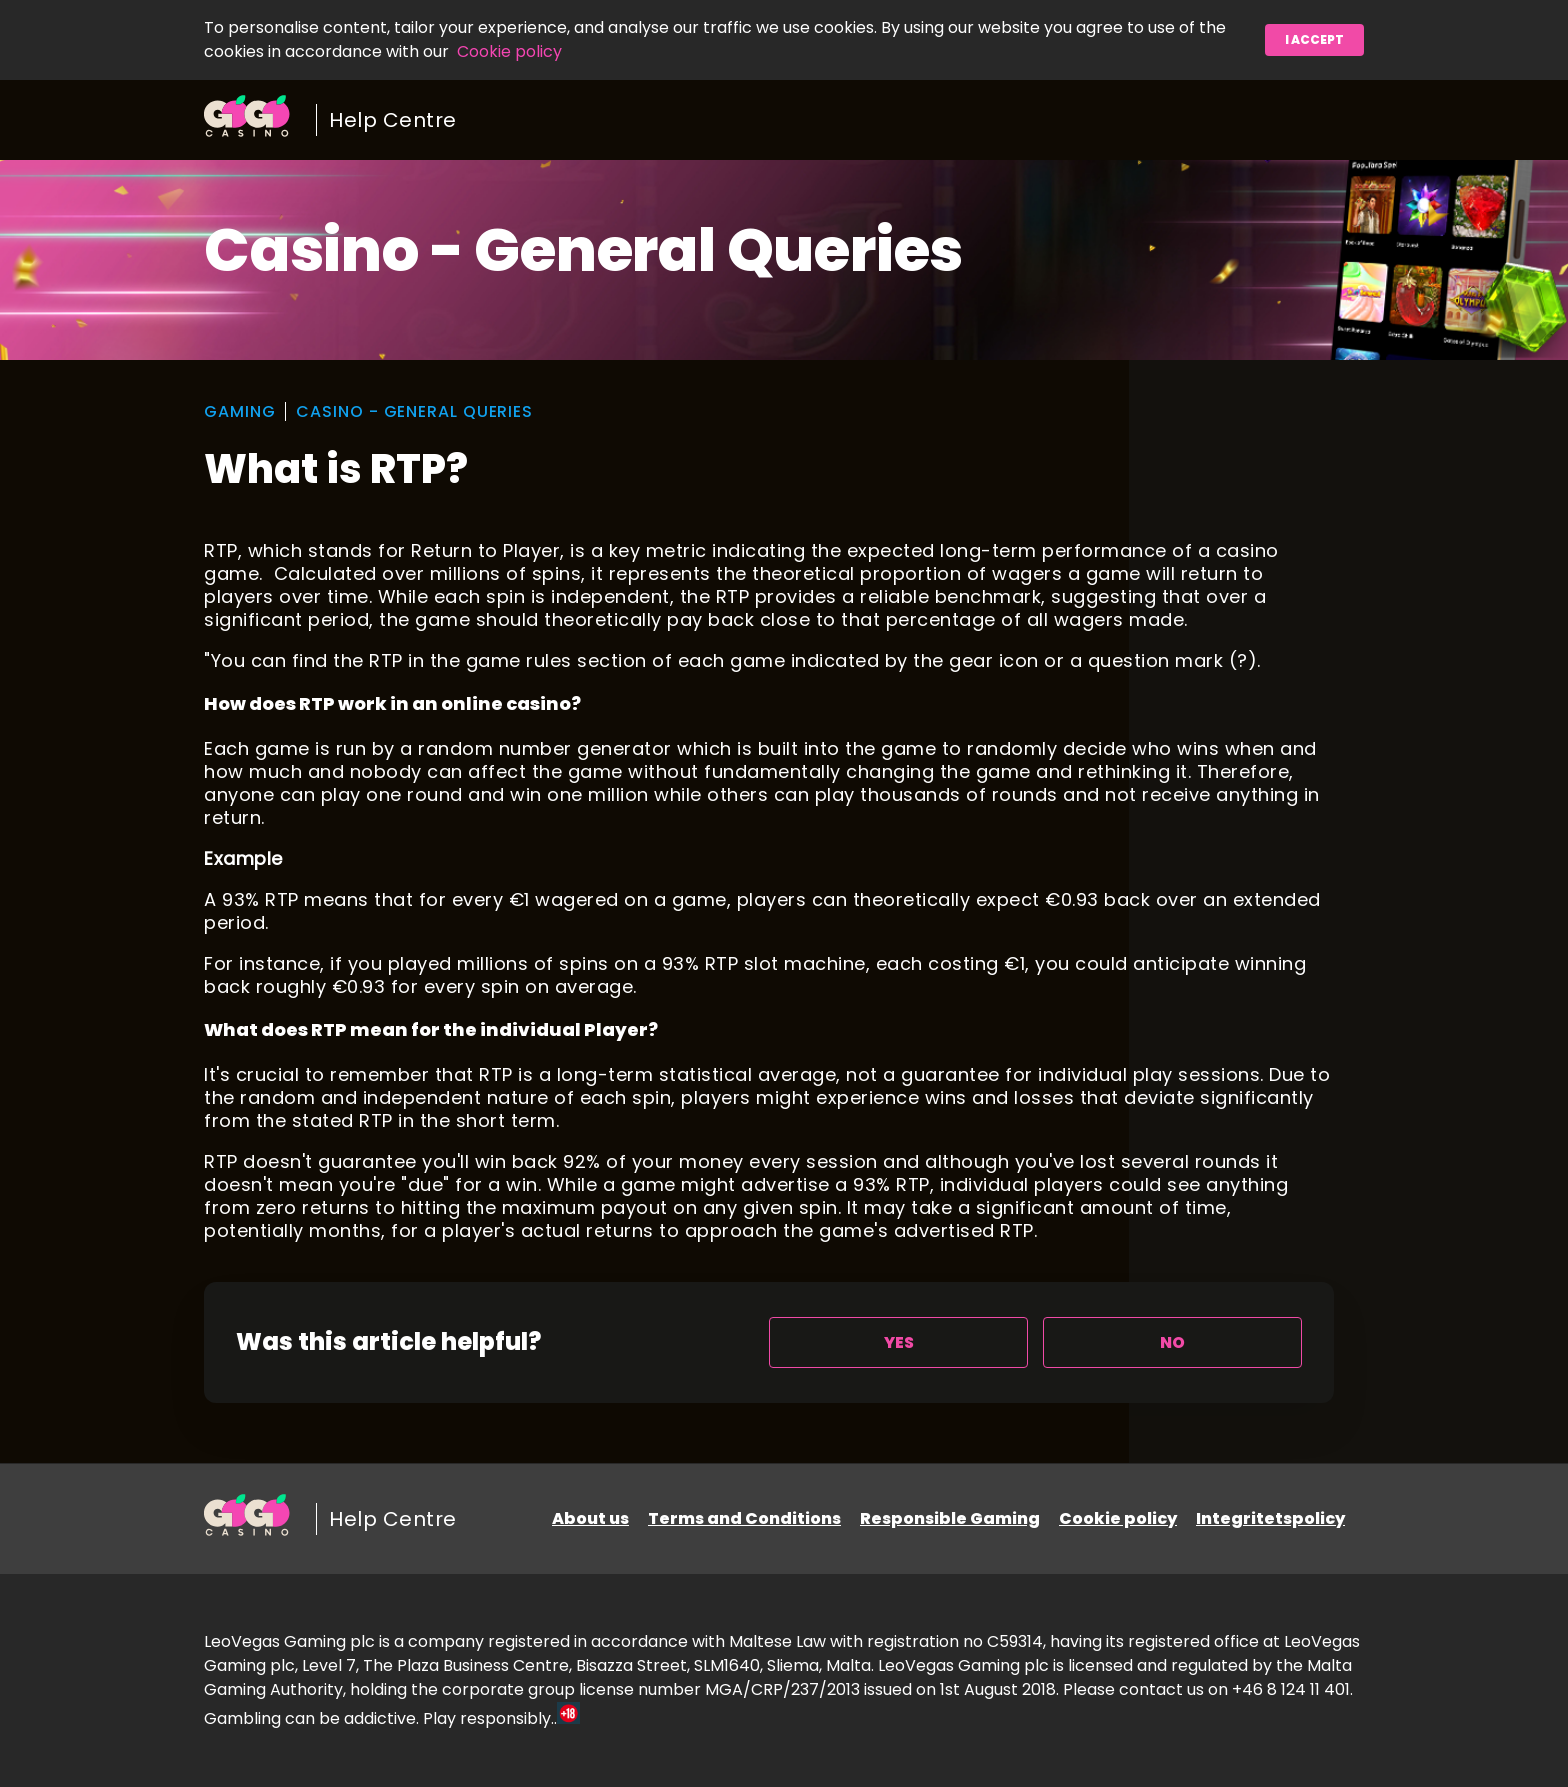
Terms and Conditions (744, 1518)
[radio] (898, 1342)
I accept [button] (1314, 39)
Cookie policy (509, 51)
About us (590, 1518)
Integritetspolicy (1270, 1518)
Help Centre (393, 120)
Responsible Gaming (950, 1518)
